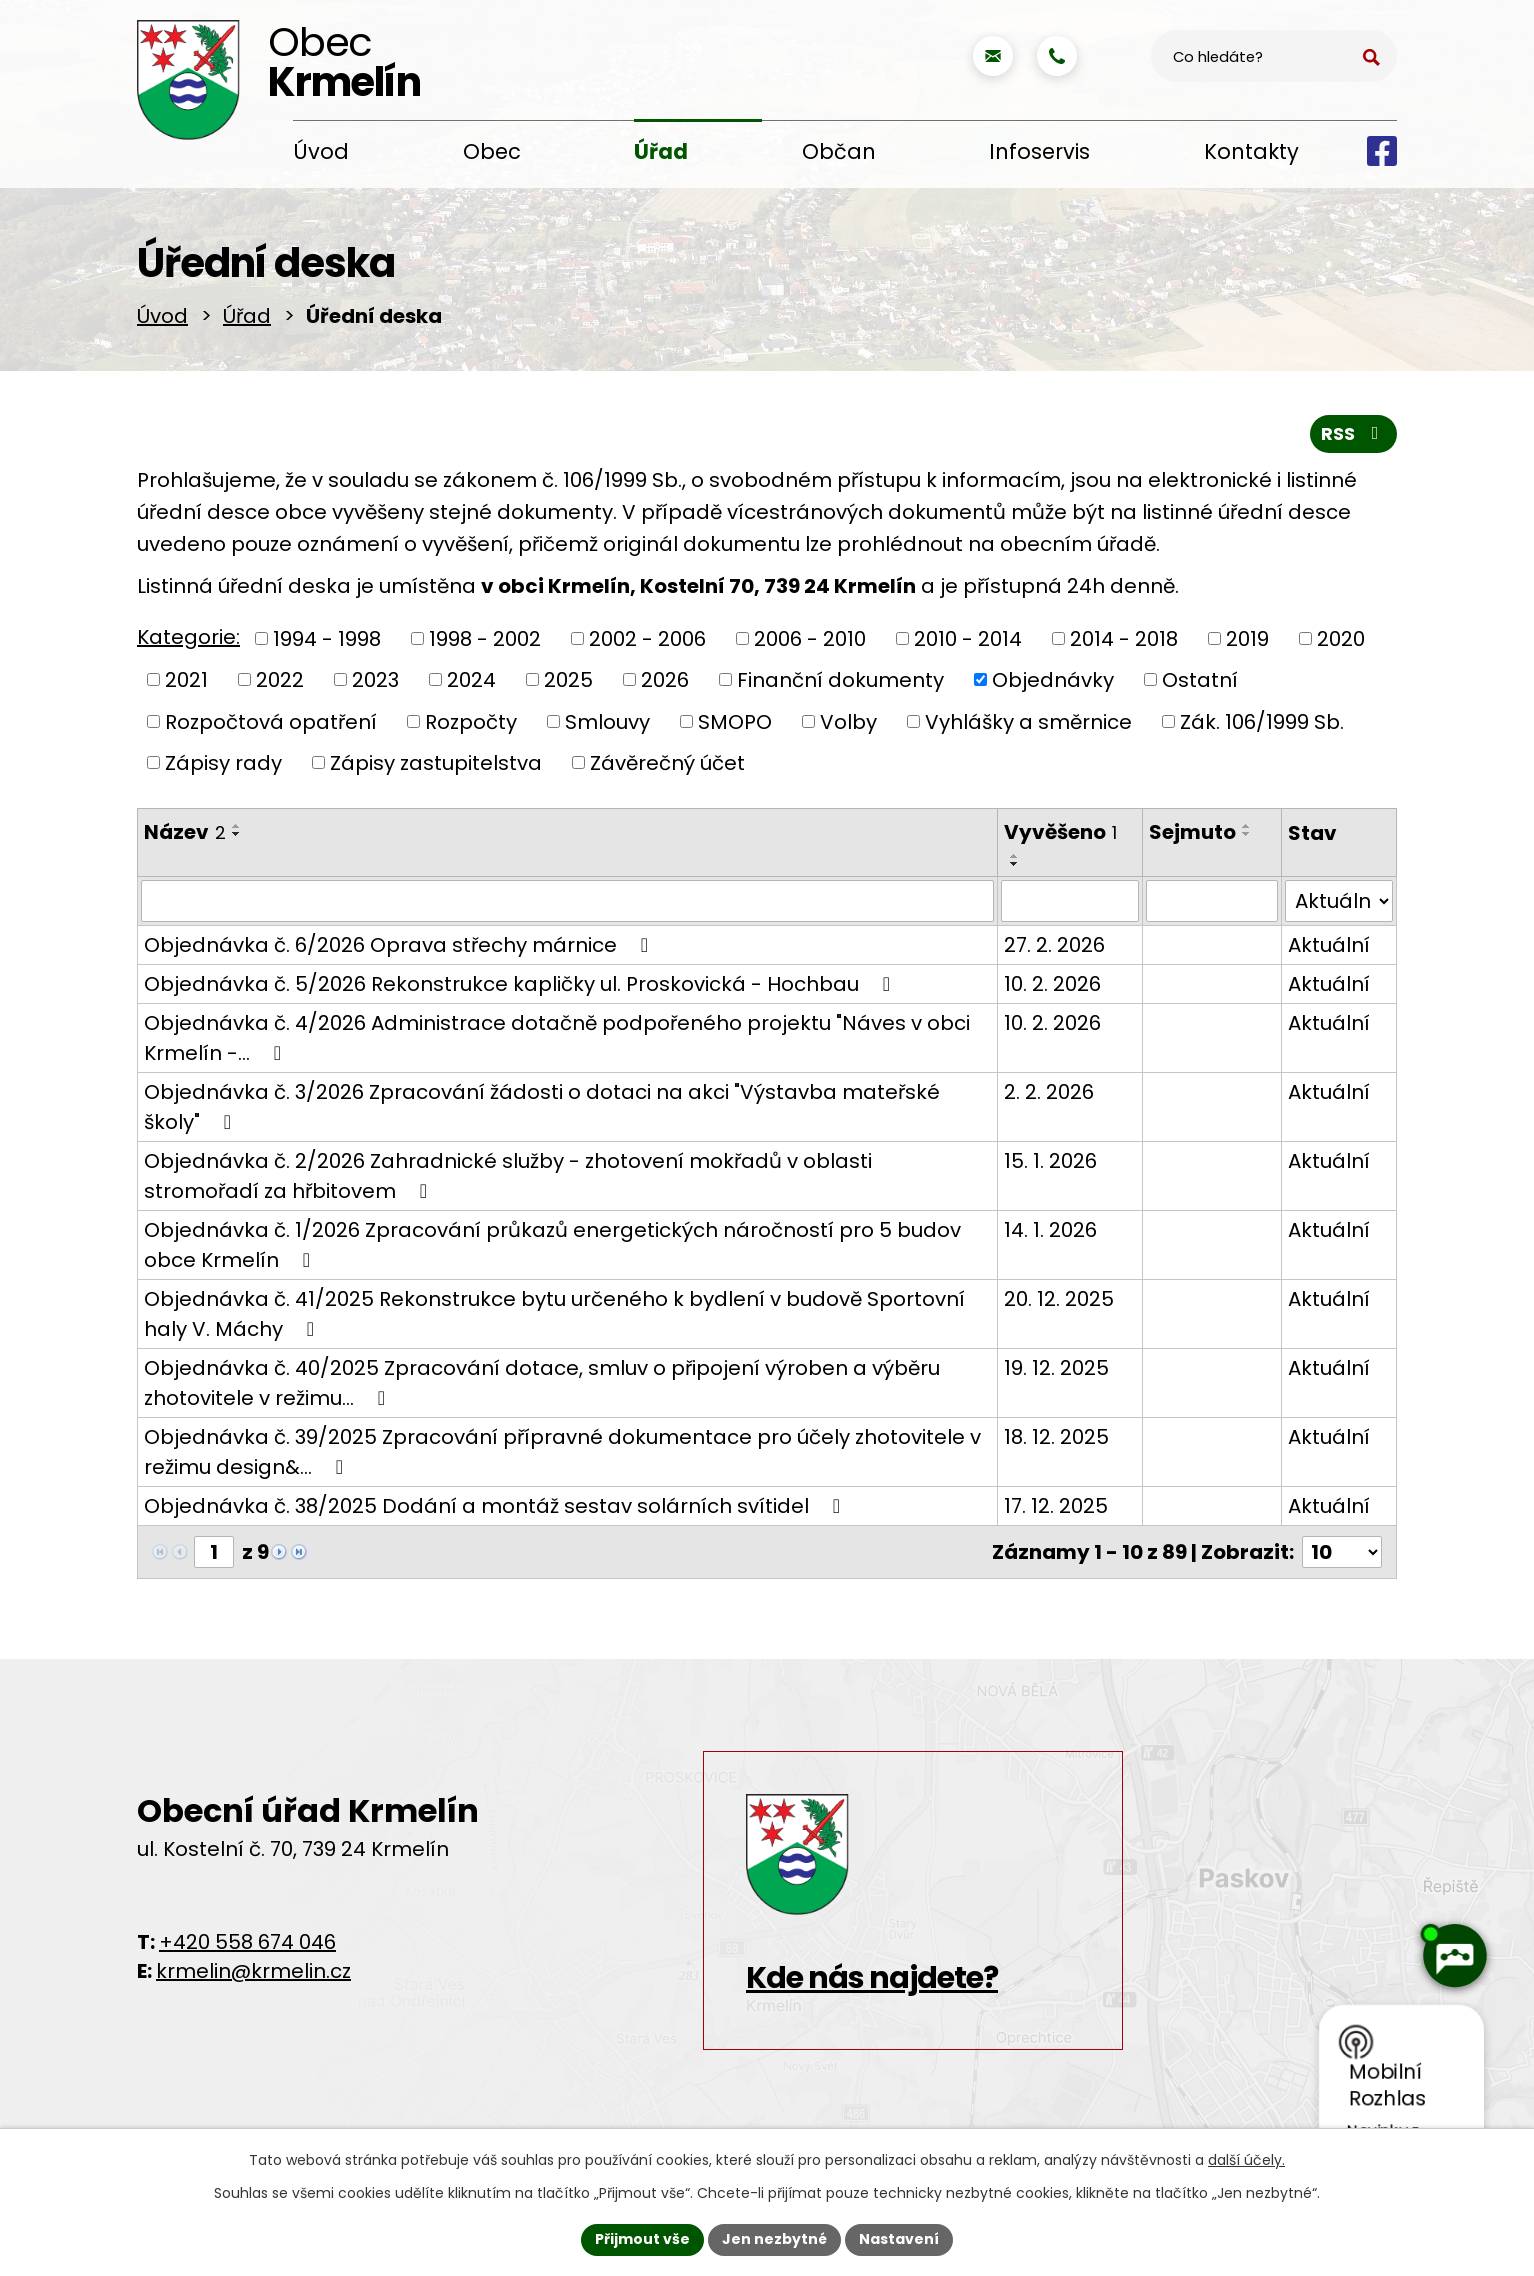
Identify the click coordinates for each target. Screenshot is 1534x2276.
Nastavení (899, 2239)
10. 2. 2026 (1052, 984)
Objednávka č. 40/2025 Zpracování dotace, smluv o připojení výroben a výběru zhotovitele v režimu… (542, 1383)
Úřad (661, 151)
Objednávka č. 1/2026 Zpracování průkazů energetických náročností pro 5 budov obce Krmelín (552, 1245)
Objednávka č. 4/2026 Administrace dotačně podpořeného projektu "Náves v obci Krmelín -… (557, 1038)
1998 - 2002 (485, 638)
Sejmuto (1192, 832)
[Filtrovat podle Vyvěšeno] (1070, 901)
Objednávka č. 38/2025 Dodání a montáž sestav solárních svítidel (496, 1506)
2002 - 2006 (647, 638)
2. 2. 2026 (1049, 1092)
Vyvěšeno (1060, 832)
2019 (1247, 638)
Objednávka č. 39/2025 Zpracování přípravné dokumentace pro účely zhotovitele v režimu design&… (562, 1452)
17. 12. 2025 (1056, 1506)
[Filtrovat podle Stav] (1339, 901)
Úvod (321, 151)
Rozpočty (471, 721)
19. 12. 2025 (1056, 1368)
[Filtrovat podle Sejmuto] (1212, 901)
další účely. (1246, 2160)
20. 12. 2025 (1059, 1299)
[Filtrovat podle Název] (567, 901)
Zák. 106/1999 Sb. (1262, 721)
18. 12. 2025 (1056, 1437)
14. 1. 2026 (1050, 1230)
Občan (839, 151)
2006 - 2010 (810, 638)
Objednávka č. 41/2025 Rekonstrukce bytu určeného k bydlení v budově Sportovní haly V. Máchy (554, 1314)
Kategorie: (188, 637)
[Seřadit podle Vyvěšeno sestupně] (1015, 864)
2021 (186, 680)
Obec (492, 151)
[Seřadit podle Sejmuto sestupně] (1247, 834)
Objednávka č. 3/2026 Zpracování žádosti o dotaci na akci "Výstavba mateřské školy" (542, 1107)
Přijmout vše (642, 2239)
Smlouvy (607, 721)
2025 (568, 680)
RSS (1354, 433)
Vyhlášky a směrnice (1028, 721)
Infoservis (1039, 151)
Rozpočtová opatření (271, 721)
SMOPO (735, 721)
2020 (1341, 638)
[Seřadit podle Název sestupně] (237, 834)
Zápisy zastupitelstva (436, 763)
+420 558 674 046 (247, 1942)
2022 (280, 680)
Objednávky (1053, 680)
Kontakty (1251, 151)
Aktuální (1329, 945)
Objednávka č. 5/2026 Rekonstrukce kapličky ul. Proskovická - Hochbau (521, 984)
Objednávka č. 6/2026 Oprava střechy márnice (400, 945)
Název (185, 832)
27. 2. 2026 (1054, 945)
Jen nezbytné (774, 2239)
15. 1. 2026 (1050, 1161)
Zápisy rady (223, 763)
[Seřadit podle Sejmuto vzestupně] (1247, 826)
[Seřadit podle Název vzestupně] (237, 826)
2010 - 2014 (968, 638)
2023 (375, 680)
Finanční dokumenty (840, 680)
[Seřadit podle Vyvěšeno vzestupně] (1015, 856)
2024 (471, 680)
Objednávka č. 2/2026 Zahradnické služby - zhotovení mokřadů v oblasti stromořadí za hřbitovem (508, 1176)
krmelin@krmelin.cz (253, 1971)
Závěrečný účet (667, 763)
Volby (848, 721)
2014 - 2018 (1124, 638)
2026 (665, 680)
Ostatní (1200, 680)
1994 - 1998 (327, 638)
